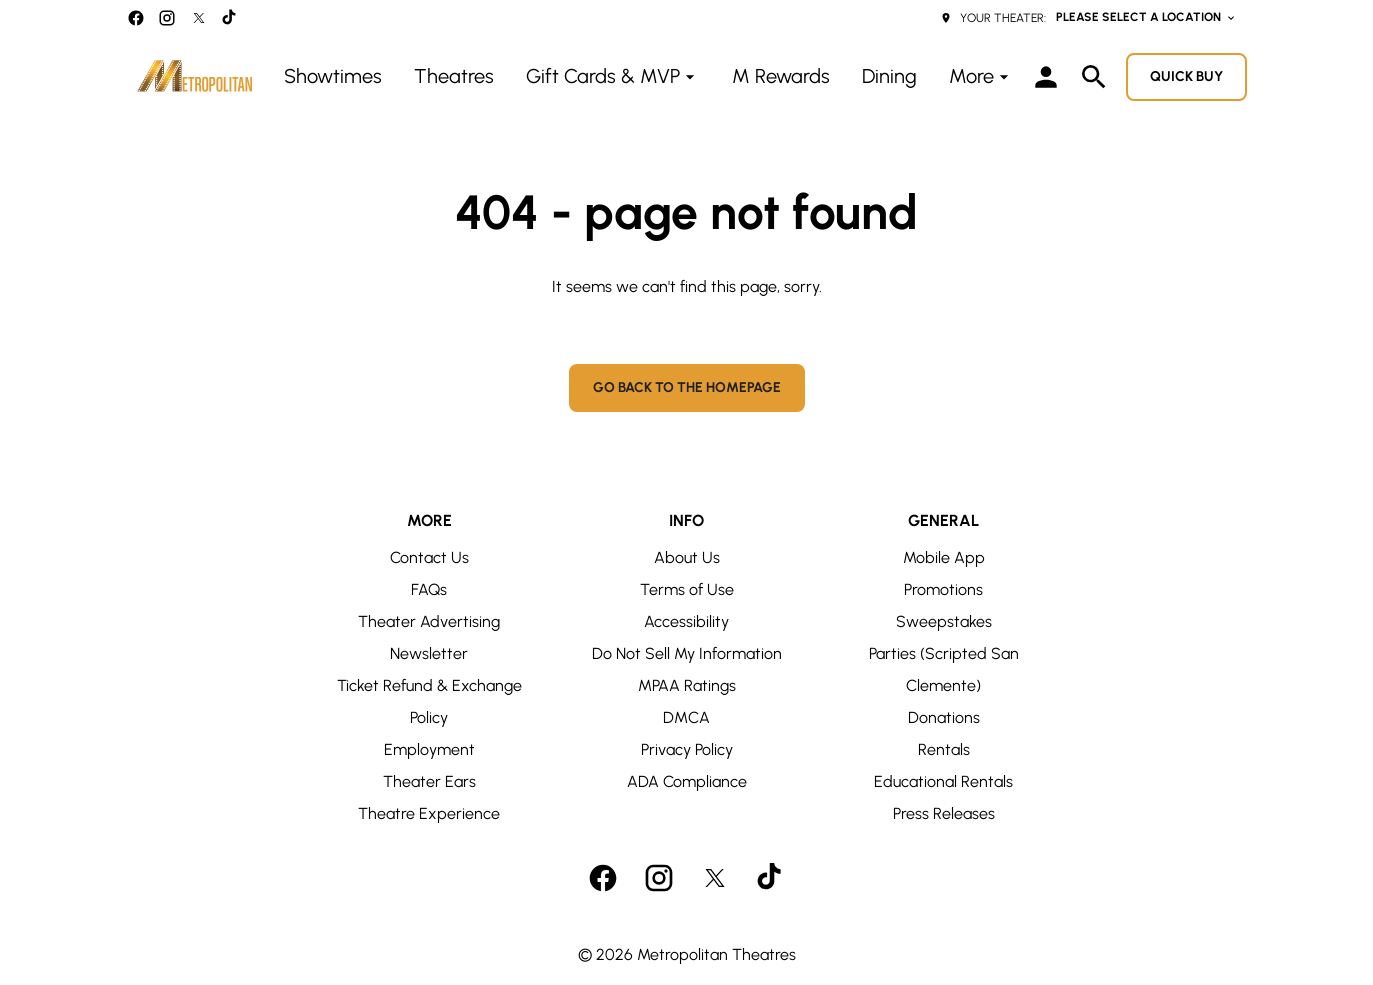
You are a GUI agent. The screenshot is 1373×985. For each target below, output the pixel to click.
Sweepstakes (944, 621)
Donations (944, 717)
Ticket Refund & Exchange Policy (429, 701)
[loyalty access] (1046, 77)
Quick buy (1186, 76)
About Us (687, 557)
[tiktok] (230, 18)
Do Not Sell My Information (687, 653)
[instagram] (167, 18)
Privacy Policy (687, 749)
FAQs (429, 589)
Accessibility (686, 621)
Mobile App (944, 557)
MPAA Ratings (687, 685)
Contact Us (429, 557)
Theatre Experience (429, 813)
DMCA (686, 717)
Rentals (944, 749)
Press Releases (944, 813)
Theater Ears (429, 781)
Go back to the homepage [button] (687, 387)
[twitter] (199, 18)
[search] (1094, 77)
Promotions (943, 589)
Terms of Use (687, 589)
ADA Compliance (687, 781)
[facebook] (136, 18)
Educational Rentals (943, 781)
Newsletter (429, 653)
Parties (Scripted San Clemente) (944, 669)
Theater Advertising (429, 621)
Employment (429, 749)
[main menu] (649, 76)
